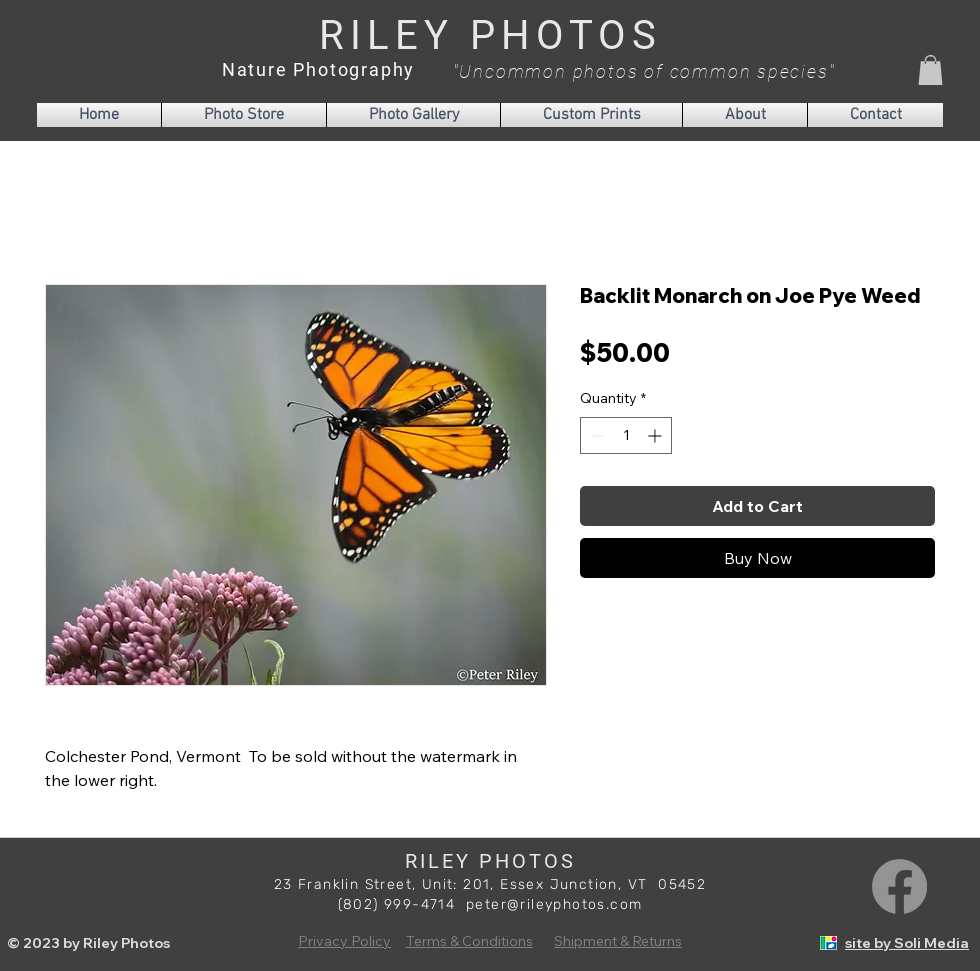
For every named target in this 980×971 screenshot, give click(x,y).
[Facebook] (899, 886)
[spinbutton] (626, 435)
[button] (930, 70)
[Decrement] (595, 435)
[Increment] (656, 435)
